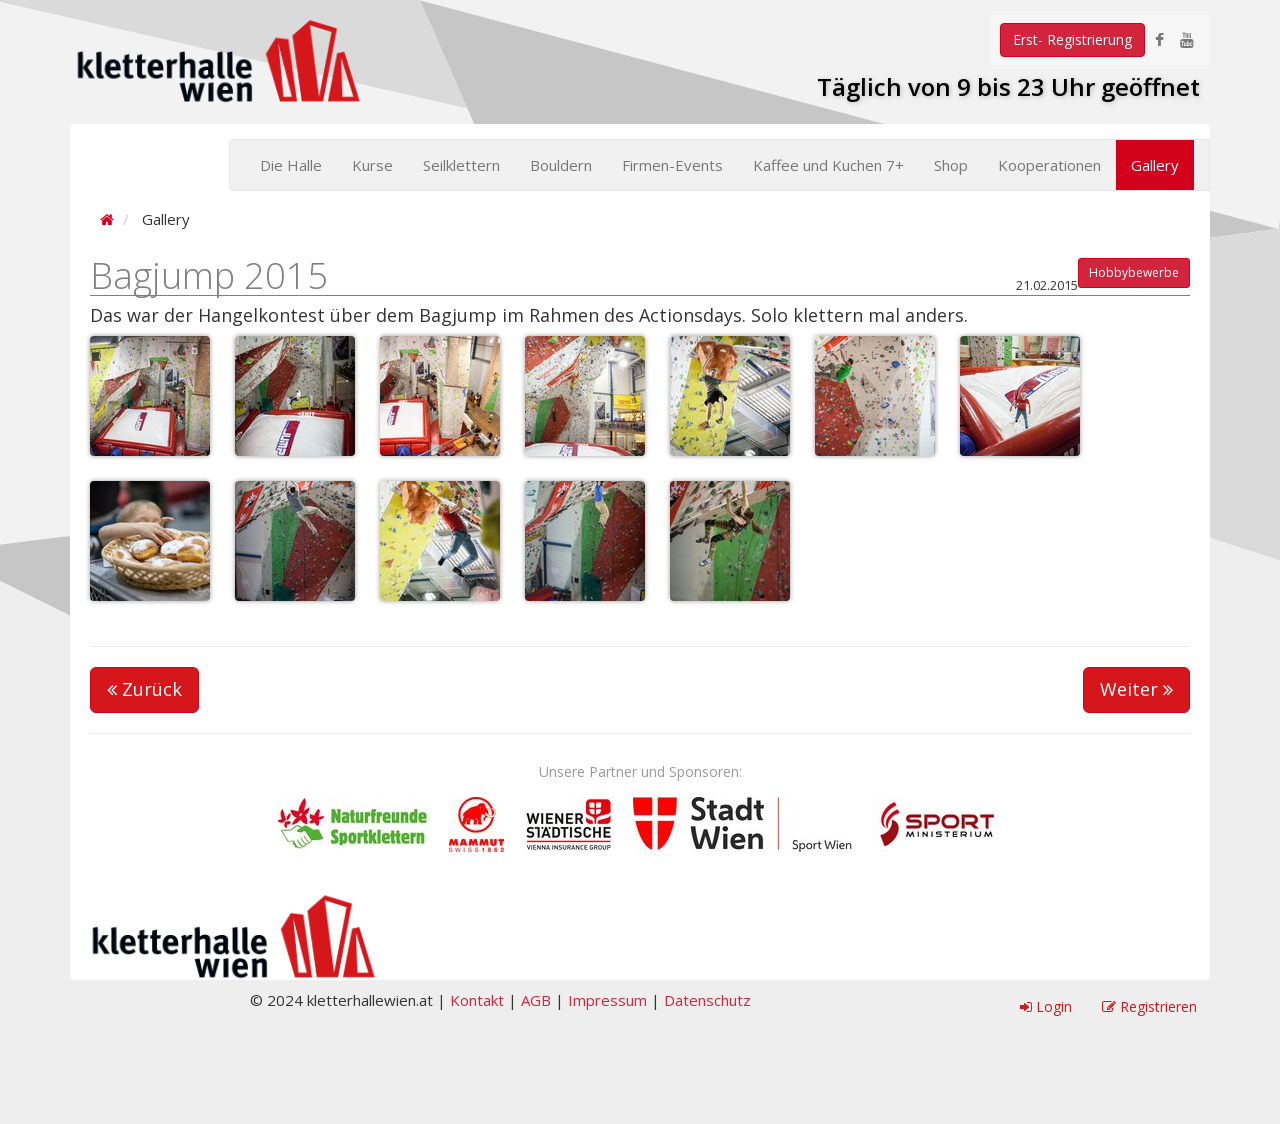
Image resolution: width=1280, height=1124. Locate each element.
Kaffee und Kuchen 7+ (828, 165)
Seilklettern (461, 165)
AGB (536, 1000)
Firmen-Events (672, 165)
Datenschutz (707, 1000)
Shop (951, 165)
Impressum (607, 1000)
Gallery (1155, 165)
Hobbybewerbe (1134, 272)
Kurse (372, 165)
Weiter (1136, 689)
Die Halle (291, 165)
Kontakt (477, 1000)
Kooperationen (1049, 165)
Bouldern (561, 165)
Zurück (144, 689)
